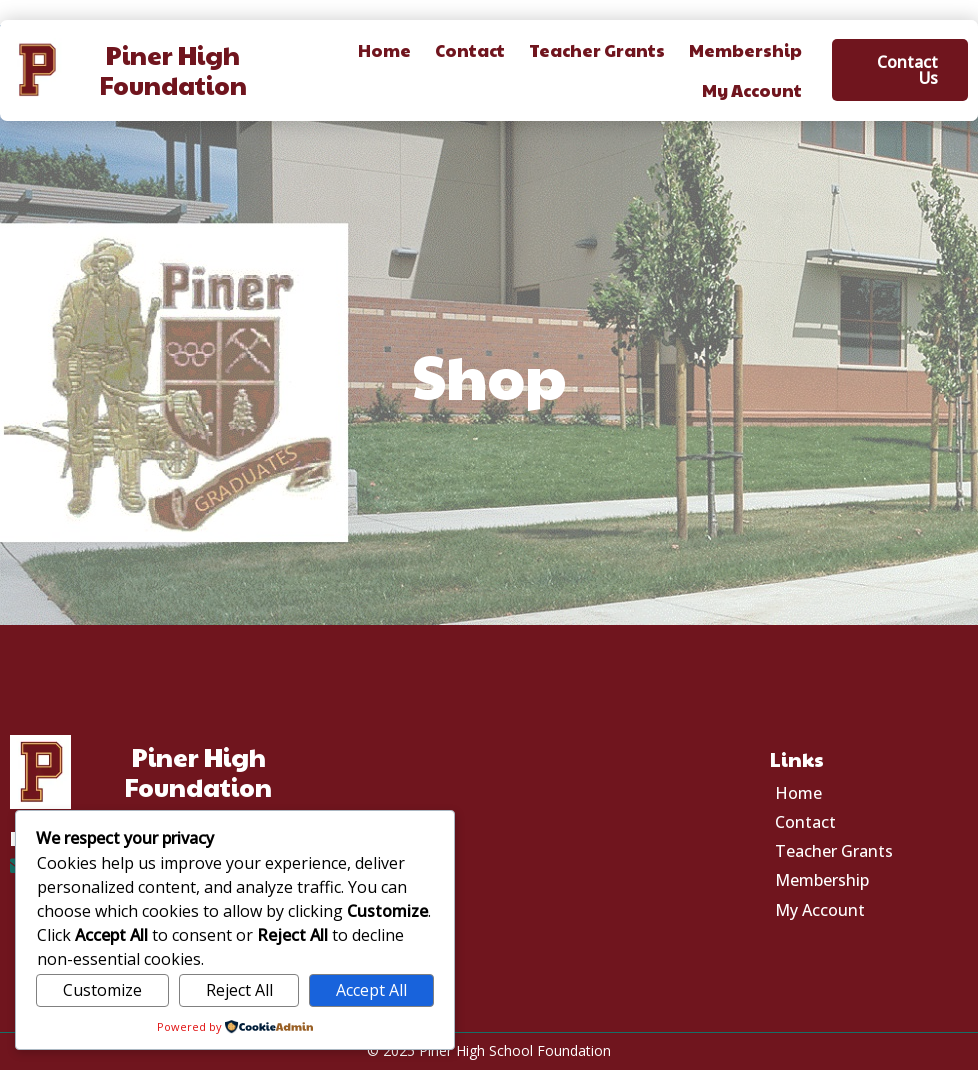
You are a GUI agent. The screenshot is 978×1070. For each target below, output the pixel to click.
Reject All (239, 990)
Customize (102, 990)
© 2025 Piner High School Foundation (489, 1050)
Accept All (371, 990)
